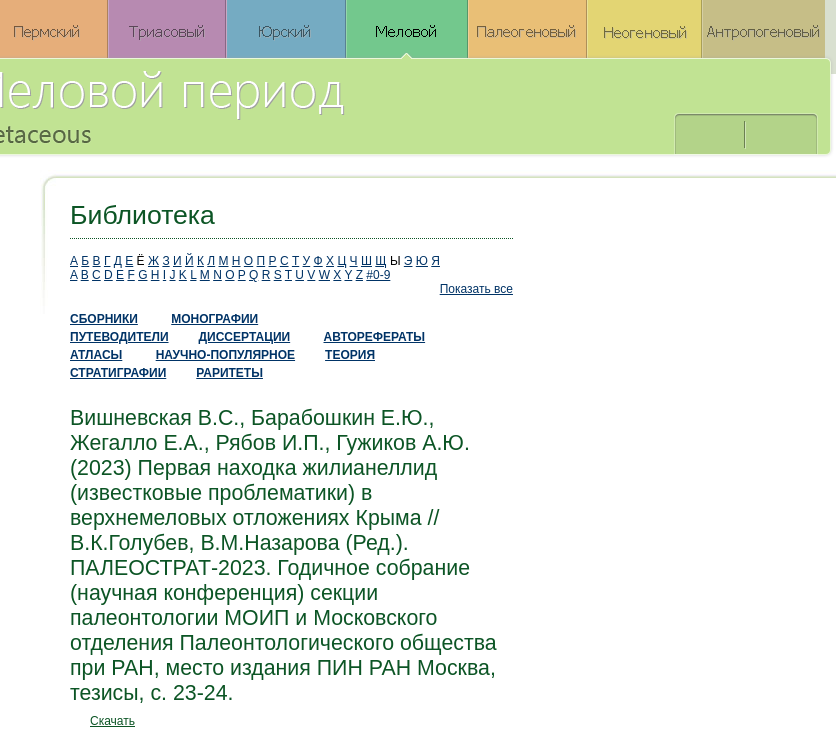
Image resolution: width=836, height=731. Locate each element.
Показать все (476, 289)
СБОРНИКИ (104, 319)
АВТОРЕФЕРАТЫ (375, 337)
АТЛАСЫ (96, 355)
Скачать (112, 721)
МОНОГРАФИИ (214, 319)
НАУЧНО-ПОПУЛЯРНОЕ (225, 355)
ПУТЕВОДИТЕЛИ (119, 337)
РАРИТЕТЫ (229, 373)
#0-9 (378, 275)
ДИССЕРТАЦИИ (245, 337)
